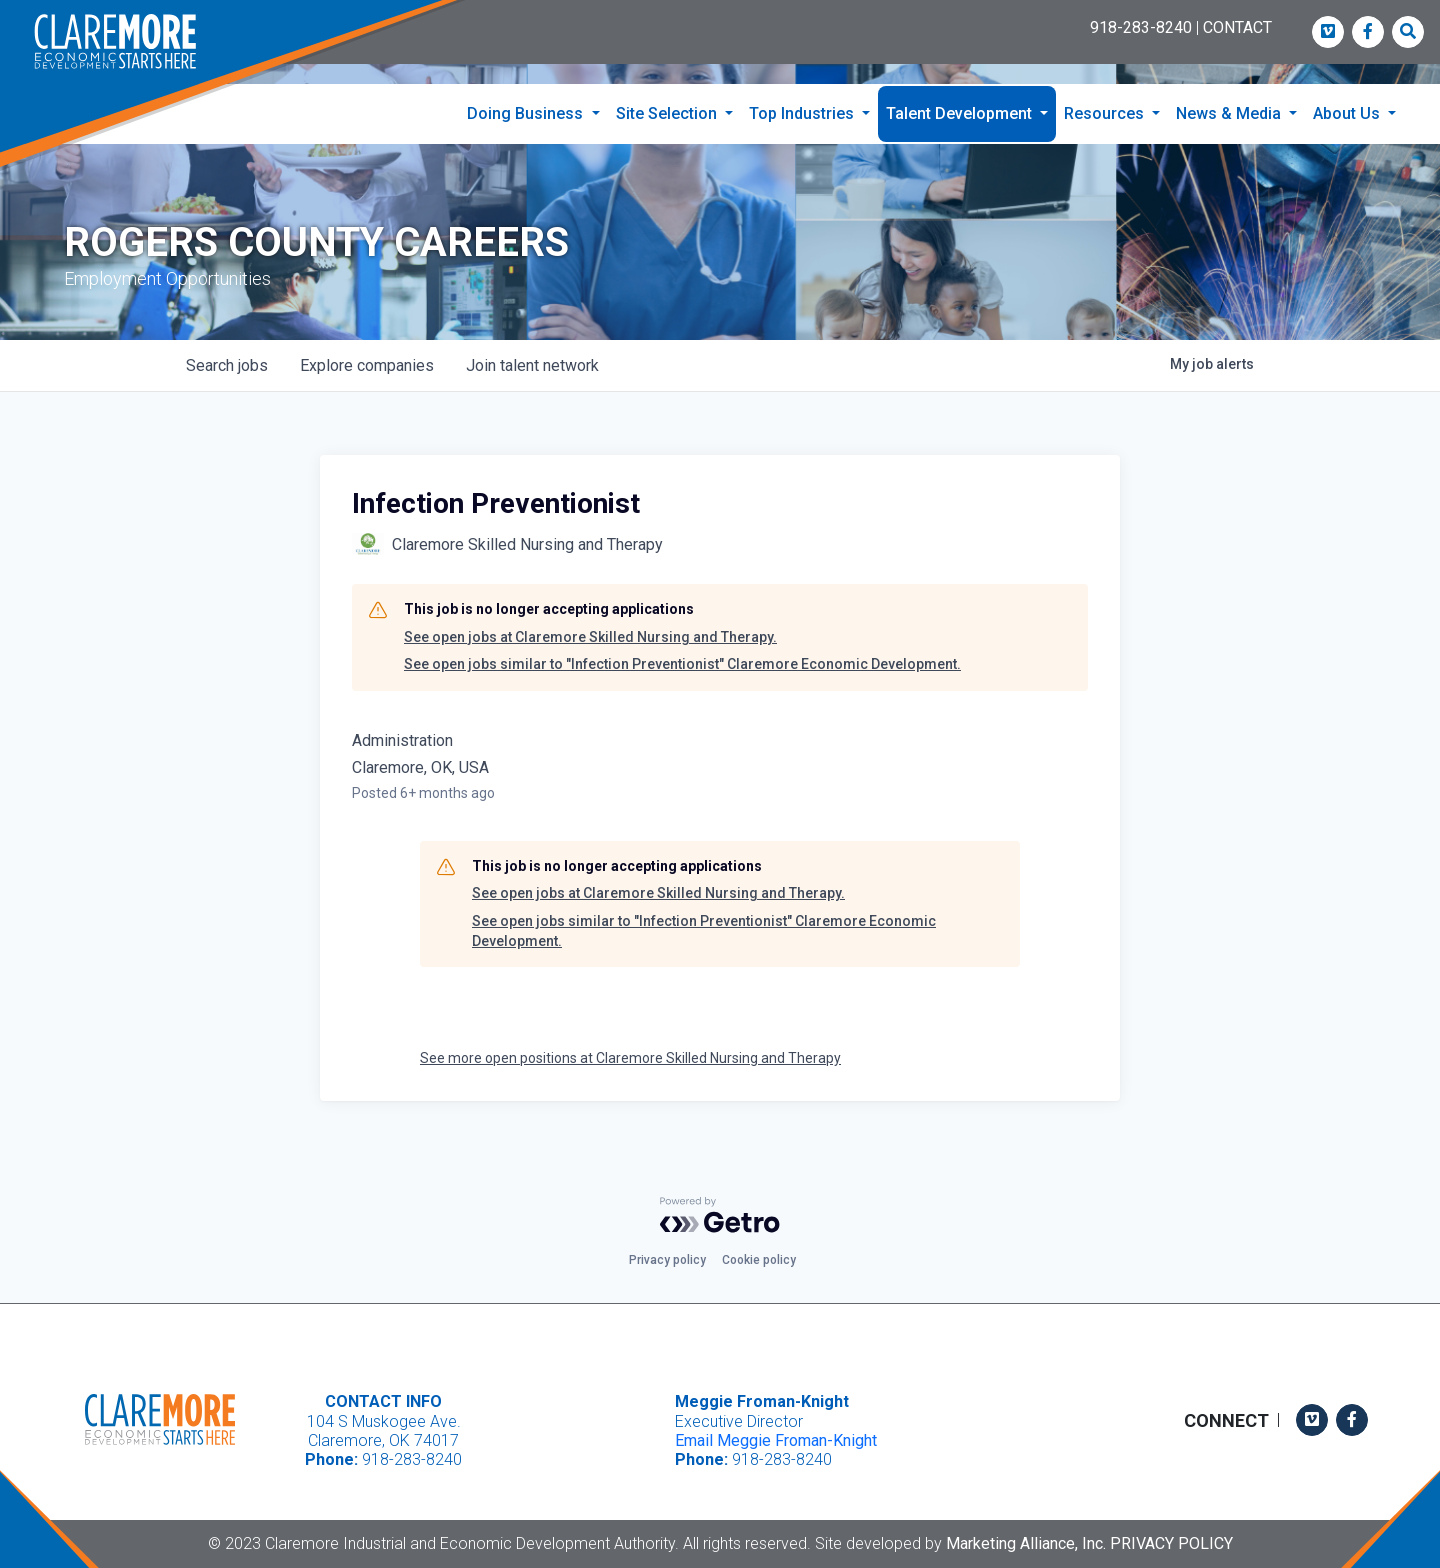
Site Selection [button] (668, 113)
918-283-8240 (1141, 27)
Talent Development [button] (961, 113)
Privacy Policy (1171, 1543)
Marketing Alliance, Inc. (1026, 1543)
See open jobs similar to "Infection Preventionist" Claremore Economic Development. (682, 664)
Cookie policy (759, 1260)
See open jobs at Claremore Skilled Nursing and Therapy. (590, 637)
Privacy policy (667, 1260)
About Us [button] (1348, 113)
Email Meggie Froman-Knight (776, 1440)
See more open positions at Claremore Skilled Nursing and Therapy (630, 1058)
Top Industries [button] (803, 113)
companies (367, 365)
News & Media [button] (1230, 113)
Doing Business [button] (527, 113)
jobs (227, 365)
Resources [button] (1106, 113)
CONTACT (1237, 27)
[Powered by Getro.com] (720, 1215)
